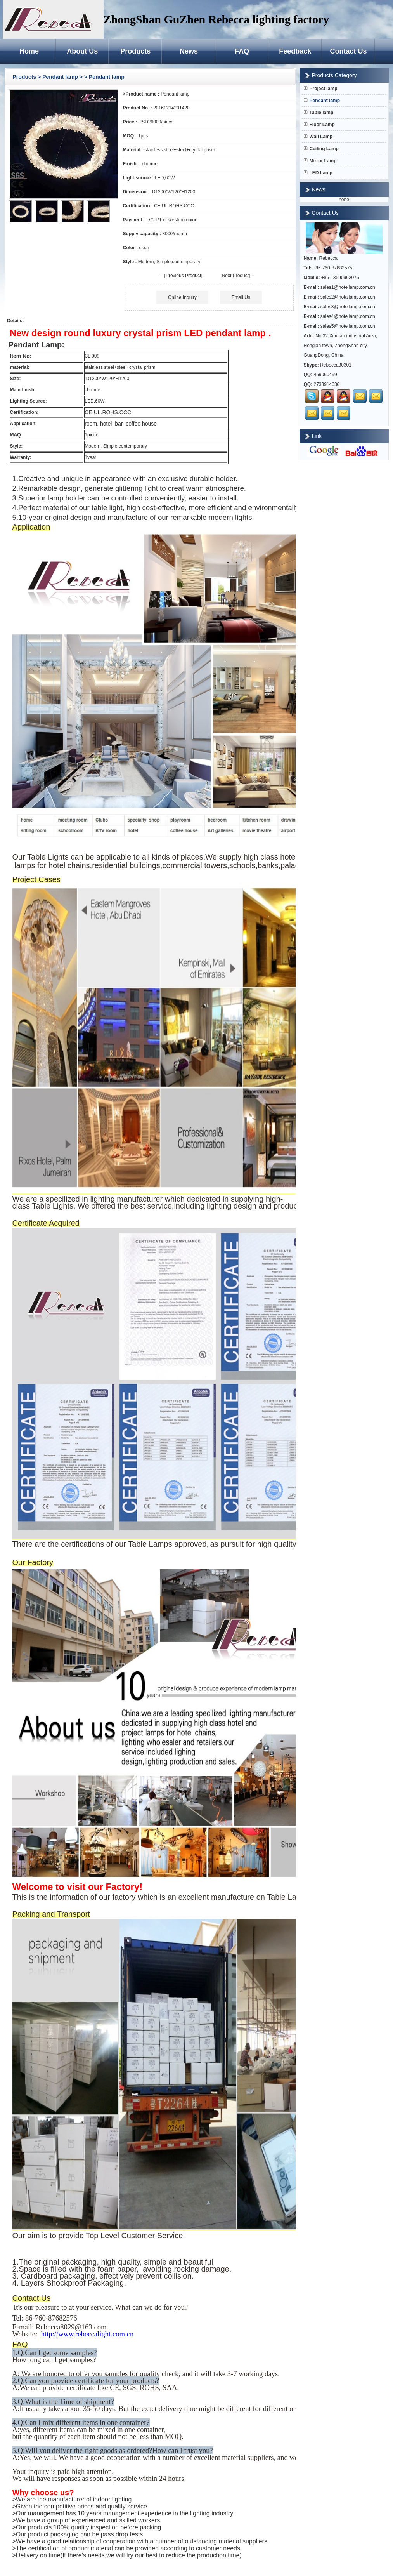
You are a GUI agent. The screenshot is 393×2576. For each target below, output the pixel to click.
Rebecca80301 (335, 365)
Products (135, 51)
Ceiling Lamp (321, 148)
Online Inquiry (182, 297)
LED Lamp (318, 172)
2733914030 (327, 384)
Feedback (295, 51)
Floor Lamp (319, 124)
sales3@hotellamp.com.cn (347, 306)
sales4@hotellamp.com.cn (347, 316)
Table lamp (319, 112)
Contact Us (348, 51)
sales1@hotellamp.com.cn (347, 287)
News (189, 51)
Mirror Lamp (320, 160)
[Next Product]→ (237, 275)
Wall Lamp (318, 136)
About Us (82, 51)
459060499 (325, 374)
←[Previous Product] (181, 275)
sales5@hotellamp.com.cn (347, 326)
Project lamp (321, 88)
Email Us (241, 297)
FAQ (242, 51)
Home (29, 51)
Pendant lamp (61, 77)
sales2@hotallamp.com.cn (347, 297)
